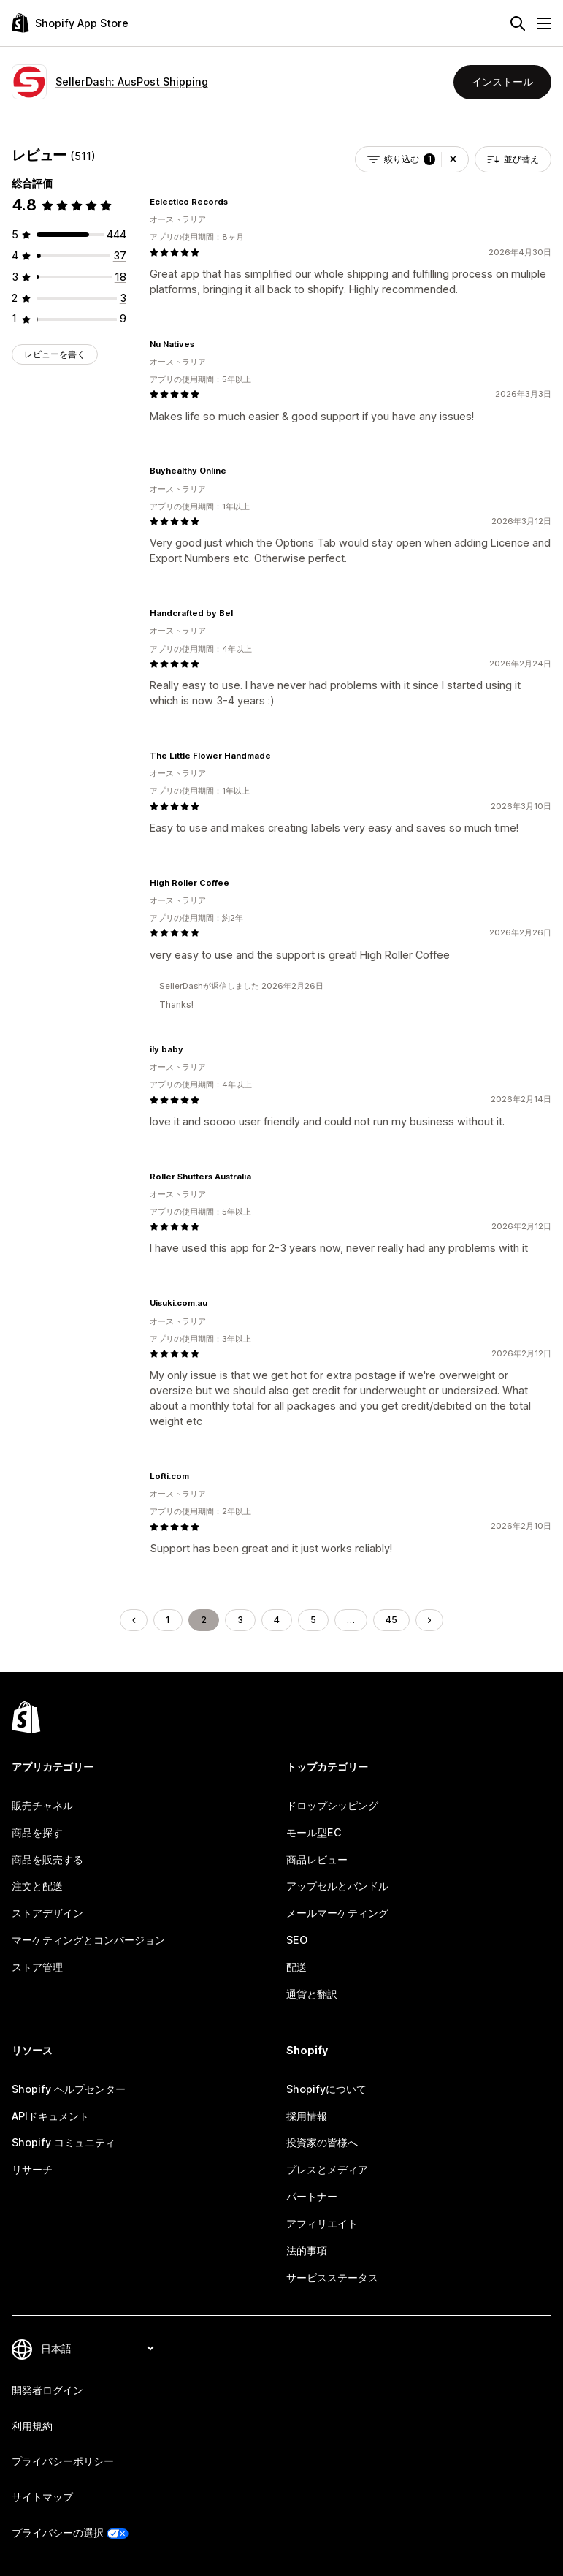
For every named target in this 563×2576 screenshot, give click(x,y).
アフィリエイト (322, 2223)
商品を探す (37, 1832)
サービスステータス (332, 2277)
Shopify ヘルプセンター (69, 2089)
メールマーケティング (337, 1913)
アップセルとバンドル (337, 1886)
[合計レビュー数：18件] (120, 276)
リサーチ (32, 2169)
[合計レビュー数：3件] (123, 298)
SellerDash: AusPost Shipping (131, 81)
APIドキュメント (50, 2116)
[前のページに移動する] (134, 1620)
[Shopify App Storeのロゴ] (70, 23)
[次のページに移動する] (429, 1620)
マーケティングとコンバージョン (88, 1940)
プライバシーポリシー (63, 2461)
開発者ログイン (47, 2390)
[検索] (517, 23)
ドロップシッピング (332, 1805)
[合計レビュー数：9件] (123, 318)
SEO (296, 1940)
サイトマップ (42, 2496)
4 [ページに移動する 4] (277, 1619)
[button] (453, 159)
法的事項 (306, 2250)
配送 (296, 1967)
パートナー (311, 2196)
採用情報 (306, 2116)
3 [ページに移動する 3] (240, 1619)
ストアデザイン (47, 1913)
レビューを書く (54, 354)
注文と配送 (37, 1886)
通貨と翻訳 (311, 1994)
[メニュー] (544, 23)
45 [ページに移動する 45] (391, 1619)
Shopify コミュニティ (63, 2142)
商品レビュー (317, 1859)
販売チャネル (42, 1805)
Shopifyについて (326, 2089)
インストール (502, 81)
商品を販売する (47, 1859)
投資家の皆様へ (322, 2142)
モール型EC (314, 1832)
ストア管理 (37, 1967)
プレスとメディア (327, 2169)
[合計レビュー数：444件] (116, 234)
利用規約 (32, 2426)
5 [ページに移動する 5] (313, 1619)
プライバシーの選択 (58, 2532)
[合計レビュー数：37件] (119, 255)
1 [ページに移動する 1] (168, 1619)
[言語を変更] (97, 2349)
